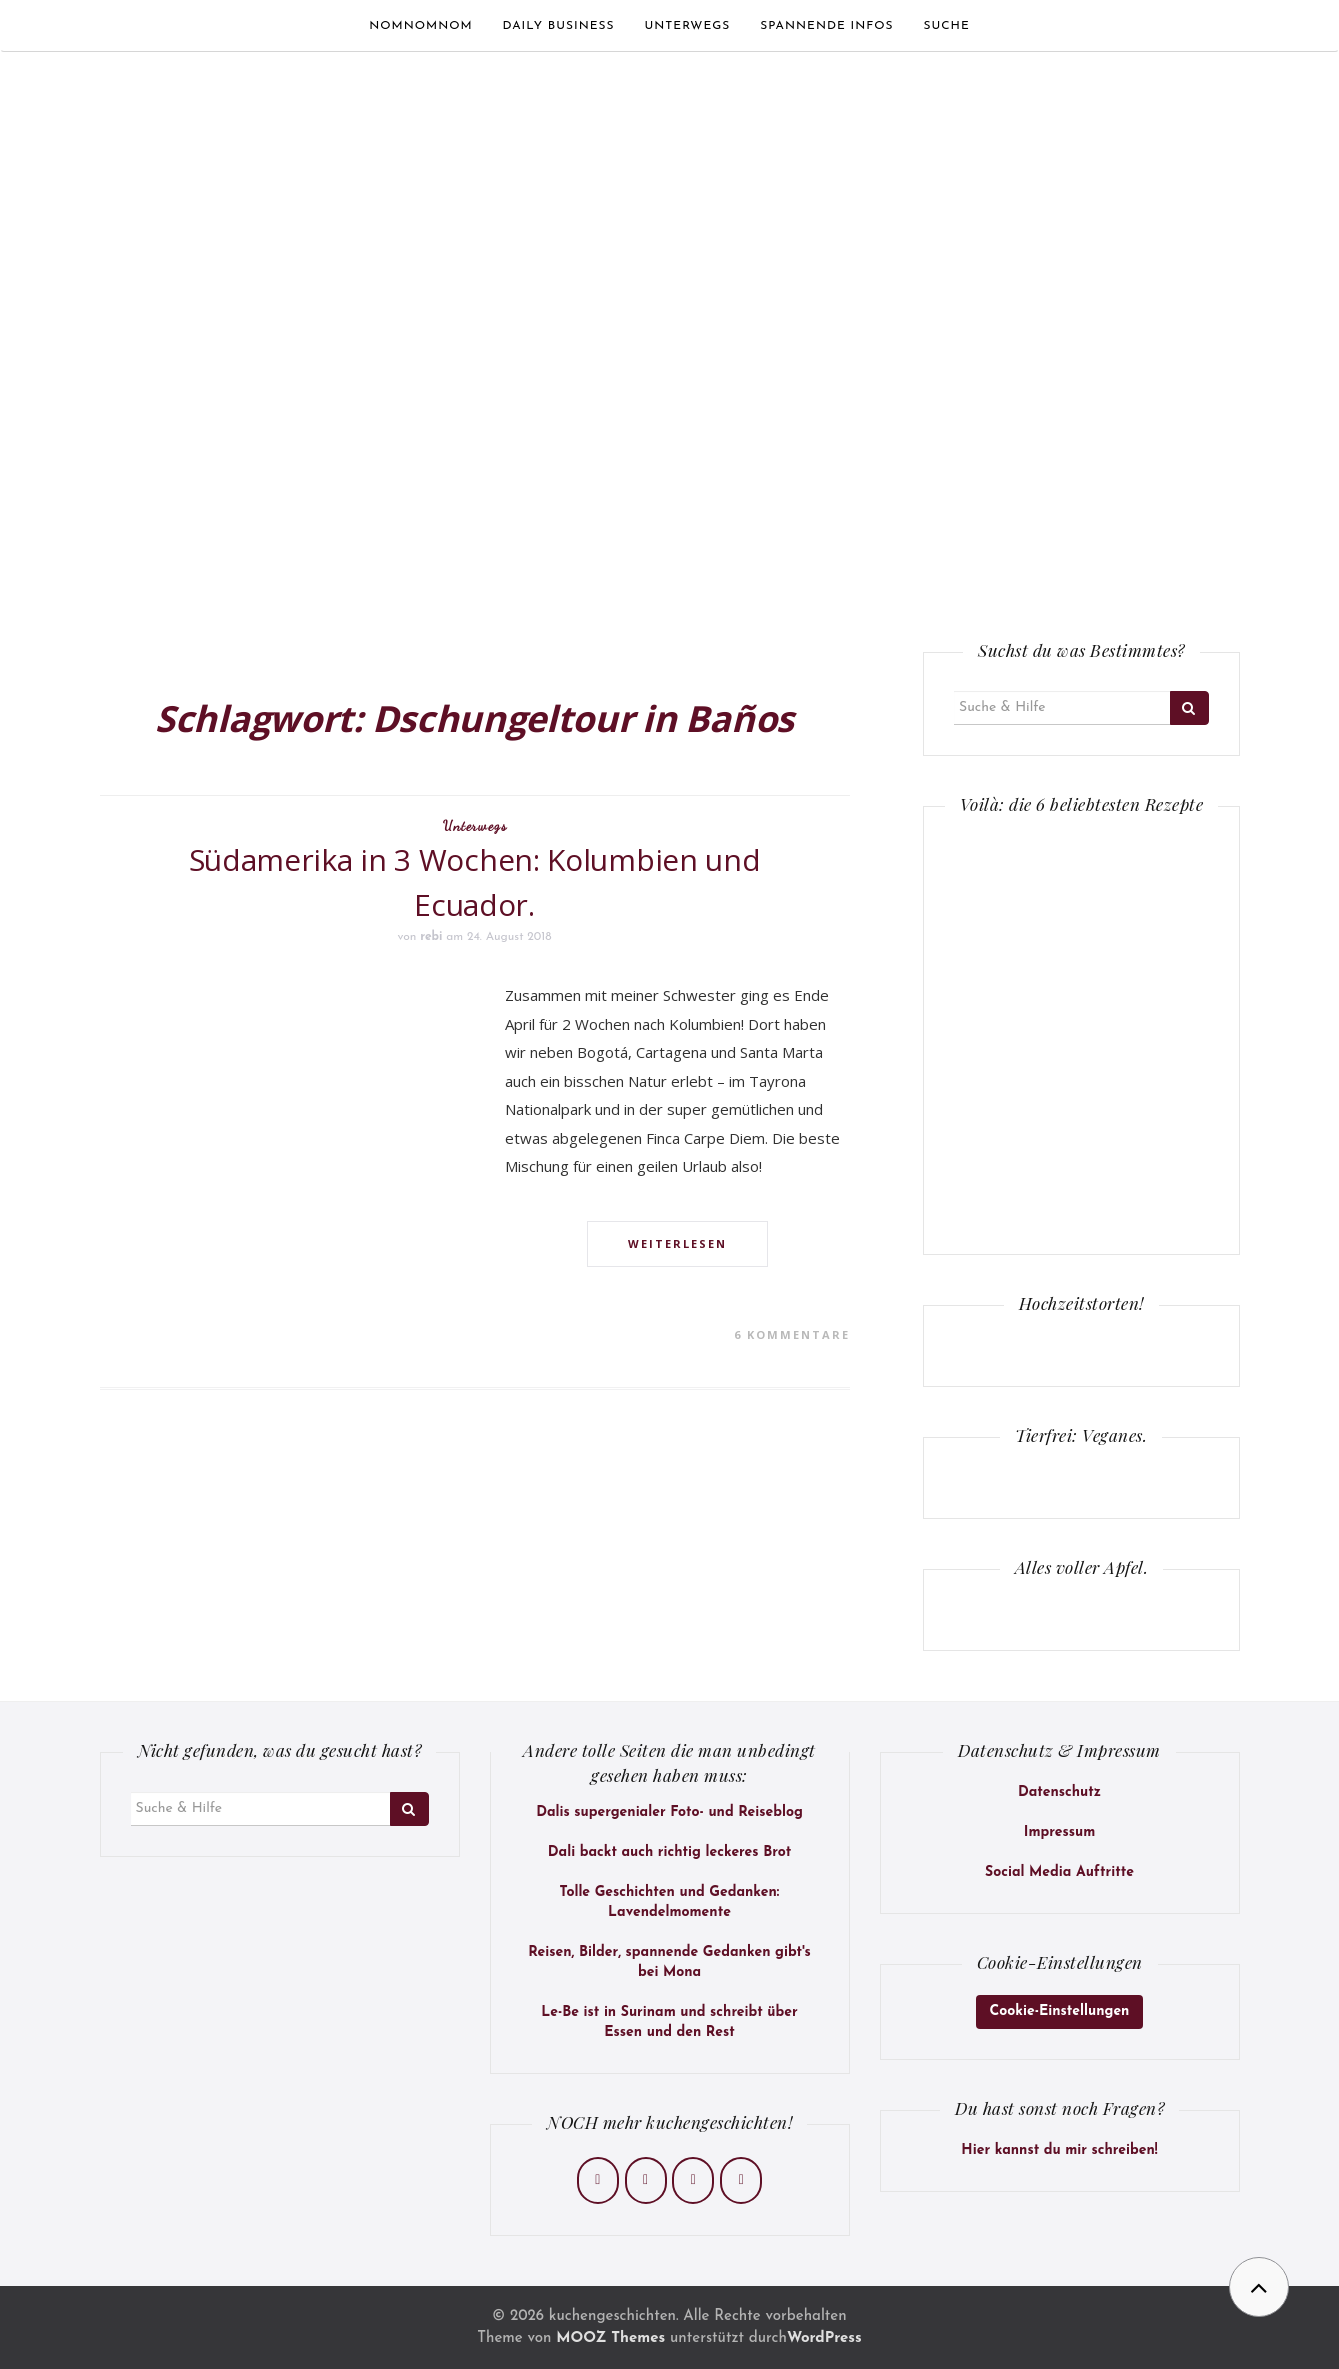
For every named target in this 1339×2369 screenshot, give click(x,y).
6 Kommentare (792, 1334)
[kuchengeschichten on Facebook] (598, 2180)
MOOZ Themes (610, 2338)
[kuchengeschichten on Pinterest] (693, 2180)
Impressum (1059, 1832)
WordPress (824, 2338)
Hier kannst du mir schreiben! (1059, 2150)
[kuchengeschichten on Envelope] (741, 2180)
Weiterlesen (677, 1243)
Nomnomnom (420, 26)
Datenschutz (1059, 1792)
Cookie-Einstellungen (1060, 2011)
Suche (946, 26)
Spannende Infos (826, 26)
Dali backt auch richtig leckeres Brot (669, 1852)
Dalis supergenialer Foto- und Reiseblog (669, 1812)
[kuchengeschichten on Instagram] (646, 2180)
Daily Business (559, 26)
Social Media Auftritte (1059, 1872)
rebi (431, 937)
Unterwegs (688, 26)
